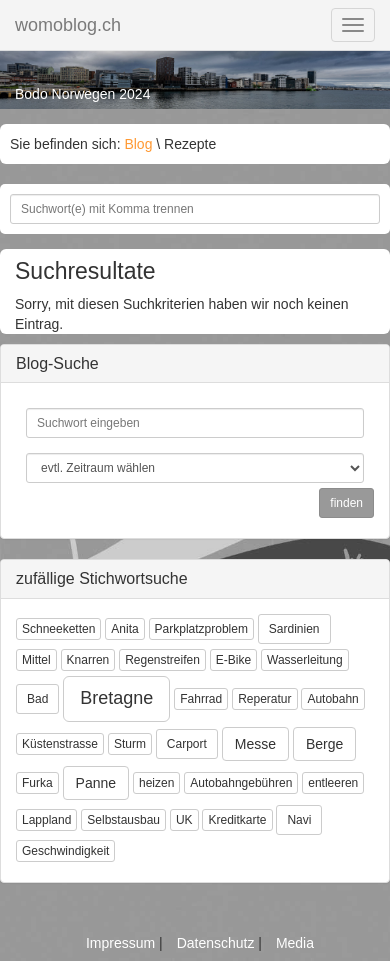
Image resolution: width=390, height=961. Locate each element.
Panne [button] (96, 783)
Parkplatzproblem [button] (201, 629)
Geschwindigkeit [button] (65, 851)
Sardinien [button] (294, 629)
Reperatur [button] (264, 699)
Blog (138, 144)
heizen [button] (156, 783)
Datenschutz (218, 943)
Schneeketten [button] (58, 629)
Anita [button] (124, 629)
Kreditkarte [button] (237, 820)
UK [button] (184, 820)
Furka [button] (37, 783)
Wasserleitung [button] (305, 660)
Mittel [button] (36, 660)
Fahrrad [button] (201, 699)
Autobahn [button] (332, 699)
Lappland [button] (46, 820)
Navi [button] (299, 820)
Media (295, 943)
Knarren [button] (88, 660)
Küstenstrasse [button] (60, 744)
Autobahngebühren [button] (241, 783)
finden (346, 503)
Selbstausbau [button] (123, 820)
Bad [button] (37, 699)
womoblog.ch (68, 25)
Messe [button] (255, 744)
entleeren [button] (333, 783)
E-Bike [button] (233, 660)
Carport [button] (187, 744)
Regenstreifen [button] (162, 660)
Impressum (122, 943)
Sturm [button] (130, 744)
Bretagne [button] (116, 698)
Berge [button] (324, 744)
